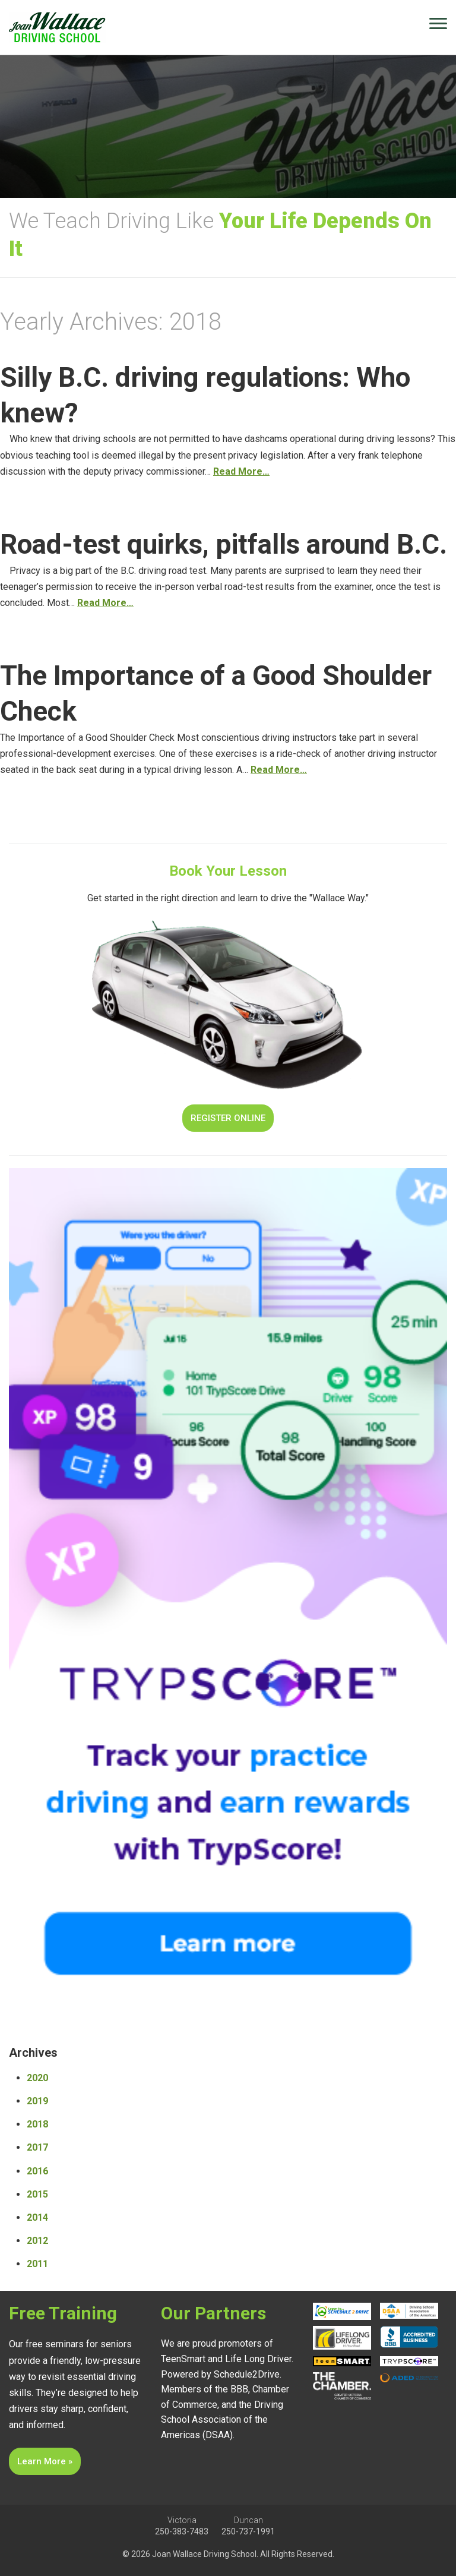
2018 (37, 2124)
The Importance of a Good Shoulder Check (216, 693)
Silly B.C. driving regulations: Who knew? (205, 395)
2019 (37, 2101)
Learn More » (44, 2461)
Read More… (241, 471)
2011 (37, 2263)
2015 (37, 2194)
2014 (37, 2217)
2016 (37, 2171)
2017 (37, 2147)
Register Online (228, 1118)
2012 (37, 2240)
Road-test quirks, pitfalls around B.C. (223, 544)
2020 (37, 2077)
